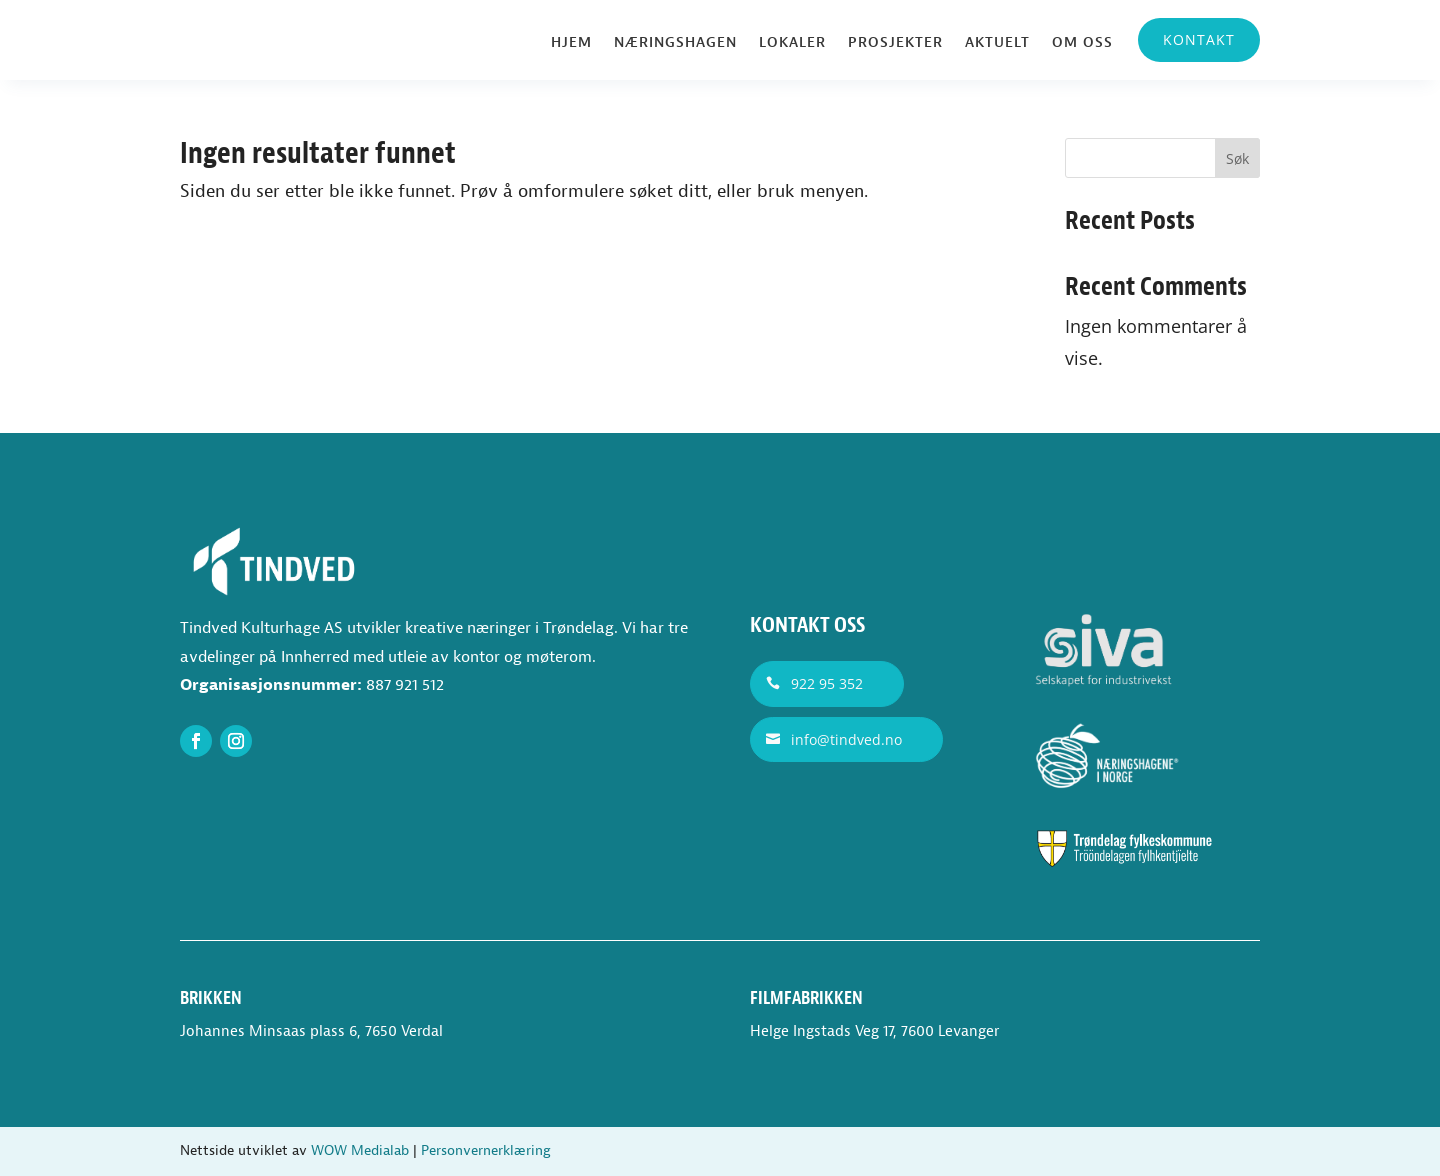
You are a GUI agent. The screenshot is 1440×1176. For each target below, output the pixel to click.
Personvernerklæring (486, 1150)
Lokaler (792, 43)
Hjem (571, 43)
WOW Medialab (360, 1150)
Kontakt (1199, 39)
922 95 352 (827, 683)
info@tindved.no (846, 739)
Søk (1237, 158)
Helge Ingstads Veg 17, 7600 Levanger (874, 1031)
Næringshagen (675, 43)
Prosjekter (895, 43)
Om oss (1082, 43)
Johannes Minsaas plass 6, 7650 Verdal (311, 1031)
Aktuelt (997, 43)
